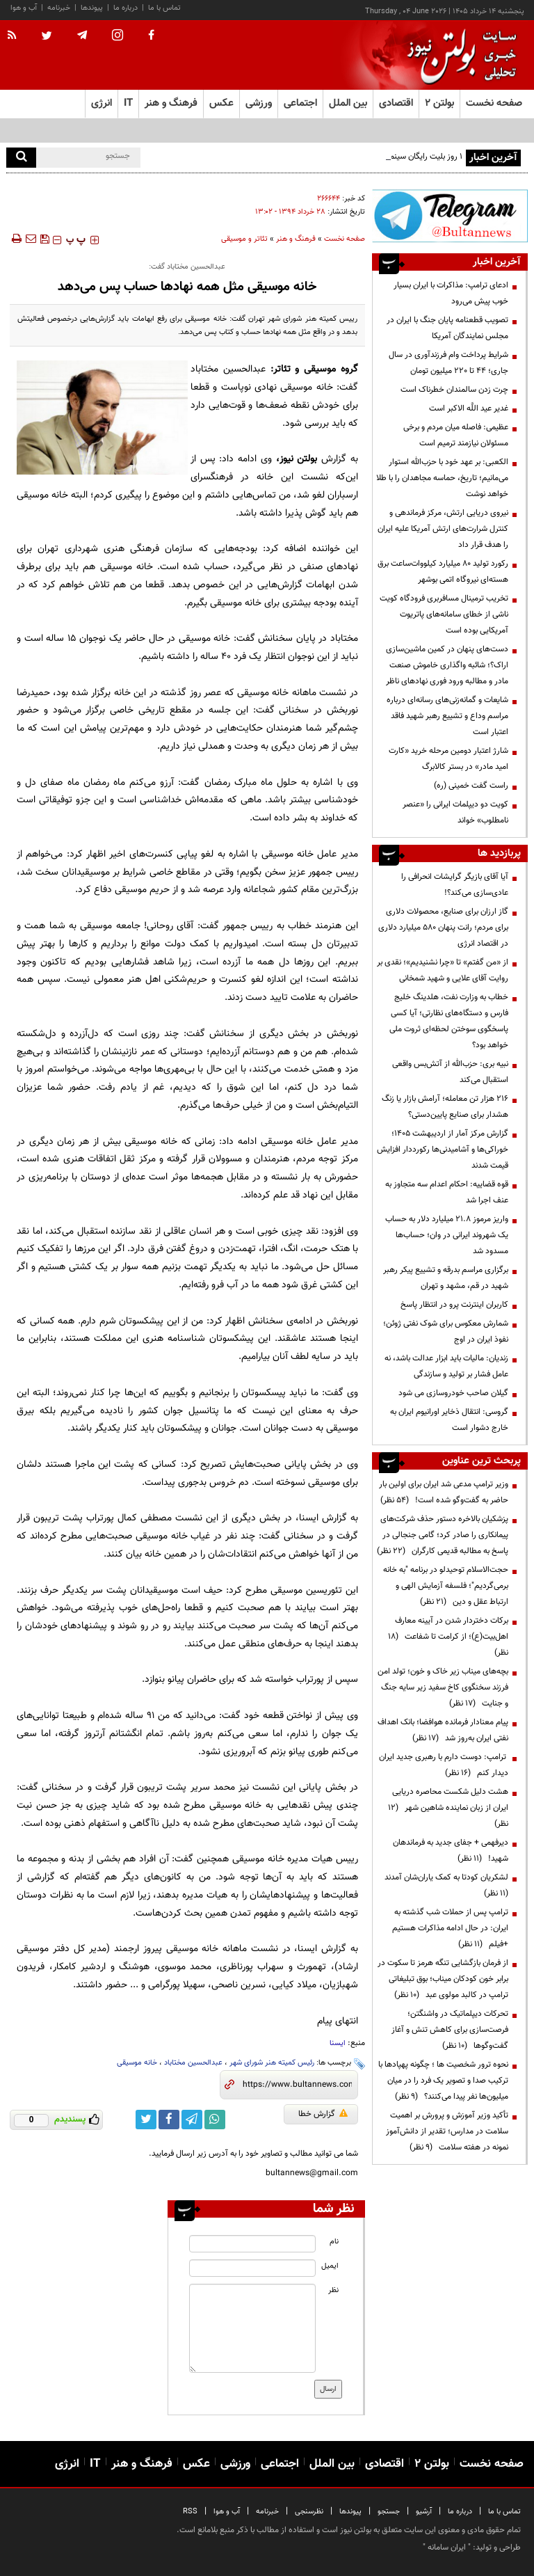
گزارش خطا (323, 2114)
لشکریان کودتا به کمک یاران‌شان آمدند (444, 1885)
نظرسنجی (309, 2512)
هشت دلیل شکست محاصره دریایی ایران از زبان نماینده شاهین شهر (448, 1808)
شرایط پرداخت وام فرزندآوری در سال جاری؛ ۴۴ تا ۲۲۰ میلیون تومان (448, 363)
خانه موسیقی (137, 2063)
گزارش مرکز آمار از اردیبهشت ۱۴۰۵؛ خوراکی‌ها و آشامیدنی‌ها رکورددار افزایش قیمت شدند (442, 1149)
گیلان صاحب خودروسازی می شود (453, 1393)
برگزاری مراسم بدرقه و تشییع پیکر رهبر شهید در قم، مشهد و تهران (445, 1278)
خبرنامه (58, 8)
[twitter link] (146, 2119)
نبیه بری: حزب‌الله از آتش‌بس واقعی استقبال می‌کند (450, 1072)
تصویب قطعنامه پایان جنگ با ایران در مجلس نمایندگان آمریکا (447, 328)
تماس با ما (164, 8)
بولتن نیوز (299, 459)
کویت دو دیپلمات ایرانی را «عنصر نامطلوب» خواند (455, 812)
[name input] (252, 2243)
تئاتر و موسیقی (244, 239)
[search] (21, 158)
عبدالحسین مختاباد (193, 2063)
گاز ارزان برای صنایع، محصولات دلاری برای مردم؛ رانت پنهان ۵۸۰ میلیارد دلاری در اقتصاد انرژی (443, 927)
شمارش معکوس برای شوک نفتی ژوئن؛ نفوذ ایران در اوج (445, 1331)
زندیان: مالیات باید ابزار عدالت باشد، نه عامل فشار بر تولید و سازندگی (446, 1366)
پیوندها (92, 8)
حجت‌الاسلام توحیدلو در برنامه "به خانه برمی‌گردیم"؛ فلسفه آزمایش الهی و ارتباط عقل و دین (445, 1586)
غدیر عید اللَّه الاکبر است (468, 408)
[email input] (252, 2268)
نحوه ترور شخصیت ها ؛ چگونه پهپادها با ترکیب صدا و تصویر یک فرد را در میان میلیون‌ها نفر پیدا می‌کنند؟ (443, 2080)
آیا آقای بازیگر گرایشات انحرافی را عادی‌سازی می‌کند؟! (454, 884)
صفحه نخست (494, 103)
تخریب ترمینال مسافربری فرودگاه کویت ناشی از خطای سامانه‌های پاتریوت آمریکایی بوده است (444, 614)
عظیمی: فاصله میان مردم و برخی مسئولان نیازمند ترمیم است (455, 435)
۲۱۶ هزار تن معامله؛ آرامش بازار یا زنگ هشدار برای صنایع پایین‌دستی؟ (445, 1106)
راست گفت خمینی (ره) (471, 785)
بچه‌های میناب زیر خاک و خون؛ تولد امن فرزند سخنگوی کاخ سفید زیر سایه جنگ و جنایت (443, 1687)
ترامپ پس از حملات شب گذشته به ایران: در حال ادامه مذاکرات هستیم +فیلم (450, 1928)
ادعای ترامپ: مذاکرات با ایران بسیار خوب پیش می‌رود (451, 293)
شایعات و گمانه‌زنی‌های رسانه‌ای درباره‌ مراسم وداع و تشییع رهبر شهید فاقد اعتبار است (447, 716)
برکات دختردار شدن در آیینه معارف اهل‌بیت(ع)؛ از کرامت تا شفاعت (448, 1636)
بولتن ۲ (439, 103)
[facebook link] (169, 2119)
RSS (190, 2512)
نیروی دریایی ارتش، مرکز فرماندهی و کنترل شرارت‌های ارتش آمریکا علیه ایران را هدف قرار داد (443, 529)
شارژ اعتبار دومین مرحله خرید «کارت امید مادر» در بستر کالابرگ (448, 759)
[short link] (297, 2085)
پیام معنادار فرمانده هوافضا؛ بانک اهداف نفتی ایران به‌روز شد (443, 1730)
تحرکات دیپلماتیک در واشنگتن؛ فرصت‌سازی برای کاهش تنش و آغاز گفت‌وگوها (449, 2029)
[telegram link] (191, 2119)
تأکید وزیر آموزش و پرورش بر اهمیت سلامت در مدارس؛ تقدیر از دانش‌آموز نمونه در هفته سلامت (447, 2131)
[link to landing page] (458, 55)
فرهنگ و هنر (296, 239)
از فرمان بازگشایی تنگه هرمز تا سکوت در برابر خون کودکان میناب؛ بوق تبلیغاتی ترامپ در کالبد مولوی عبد (443, 1979)
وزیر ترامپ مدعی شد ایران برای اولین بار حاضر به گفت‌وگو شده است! (443, 1492)
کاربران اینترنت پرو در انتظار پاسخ (454, 1304)
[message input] (252, 2328)
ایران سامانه (447, 2547)
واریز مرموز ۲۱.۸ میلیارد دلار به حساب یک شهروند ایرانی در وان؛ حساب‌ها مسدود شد (446, 1235)
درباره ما (125, 8)
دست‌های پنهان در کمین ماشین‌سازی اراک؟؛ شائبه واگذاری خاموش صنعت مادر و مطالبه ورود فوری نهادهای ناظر (447, 665)
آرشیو (424, 2512)
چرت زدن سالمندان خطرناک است (454, 389)
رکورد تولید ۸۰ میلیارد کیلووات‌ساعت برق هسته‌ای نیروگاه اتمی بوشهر (443, 571)
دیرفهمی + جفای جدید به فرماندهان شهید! (450, 1850)
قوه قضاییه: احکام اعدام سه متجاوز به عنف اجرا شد (446, 1192)
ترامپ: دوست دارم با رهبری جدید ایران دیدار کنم (443, 1765)
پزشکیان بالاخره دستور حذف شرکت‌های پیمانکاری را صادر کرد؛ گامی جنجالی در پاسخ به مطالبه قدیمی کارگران (442, 1535)
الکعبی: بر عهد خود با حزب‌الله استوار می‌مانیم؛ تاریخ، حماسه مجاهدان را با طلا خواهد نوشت (442, 478)
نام (334, 2242)
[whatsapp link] (214, 2119)
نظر (333, 2290)
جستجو (389, 2512)
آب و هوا (23, 8)
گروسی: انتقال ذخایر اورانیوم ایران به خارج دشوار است (449, 1420)
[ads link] (450, 216)
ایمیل (330, 2266)
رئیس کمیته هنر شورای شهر (271, 2063)
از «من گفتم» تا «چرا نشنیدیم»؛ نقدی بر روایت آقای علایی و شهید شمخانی (442, 970)
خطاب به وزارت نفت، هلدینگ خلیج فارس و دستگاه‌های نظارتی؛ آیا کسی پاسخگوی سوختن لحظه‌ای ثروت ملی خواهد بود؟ (448, 1021)
